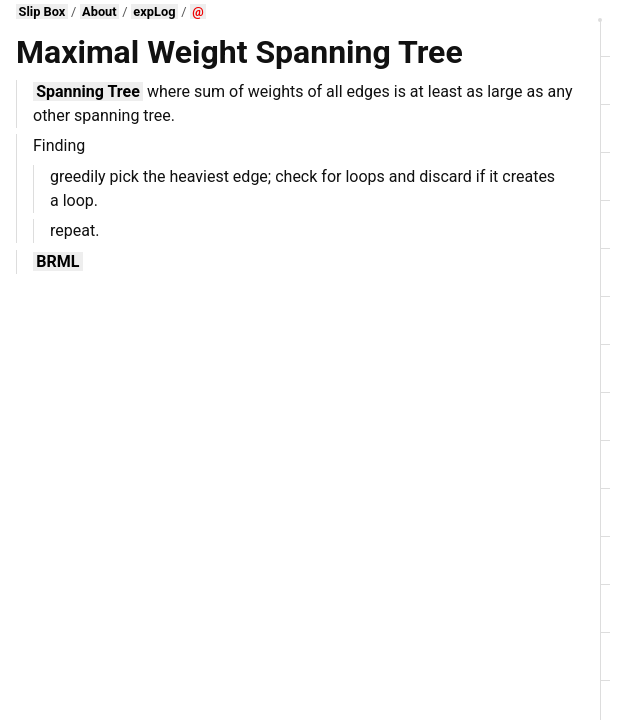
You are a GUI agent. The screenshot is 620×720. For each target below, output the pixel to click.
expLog (154, 11)
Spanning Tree (88, 91)
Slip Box (42, 11)
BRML (57, 261)
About (99, 11)
